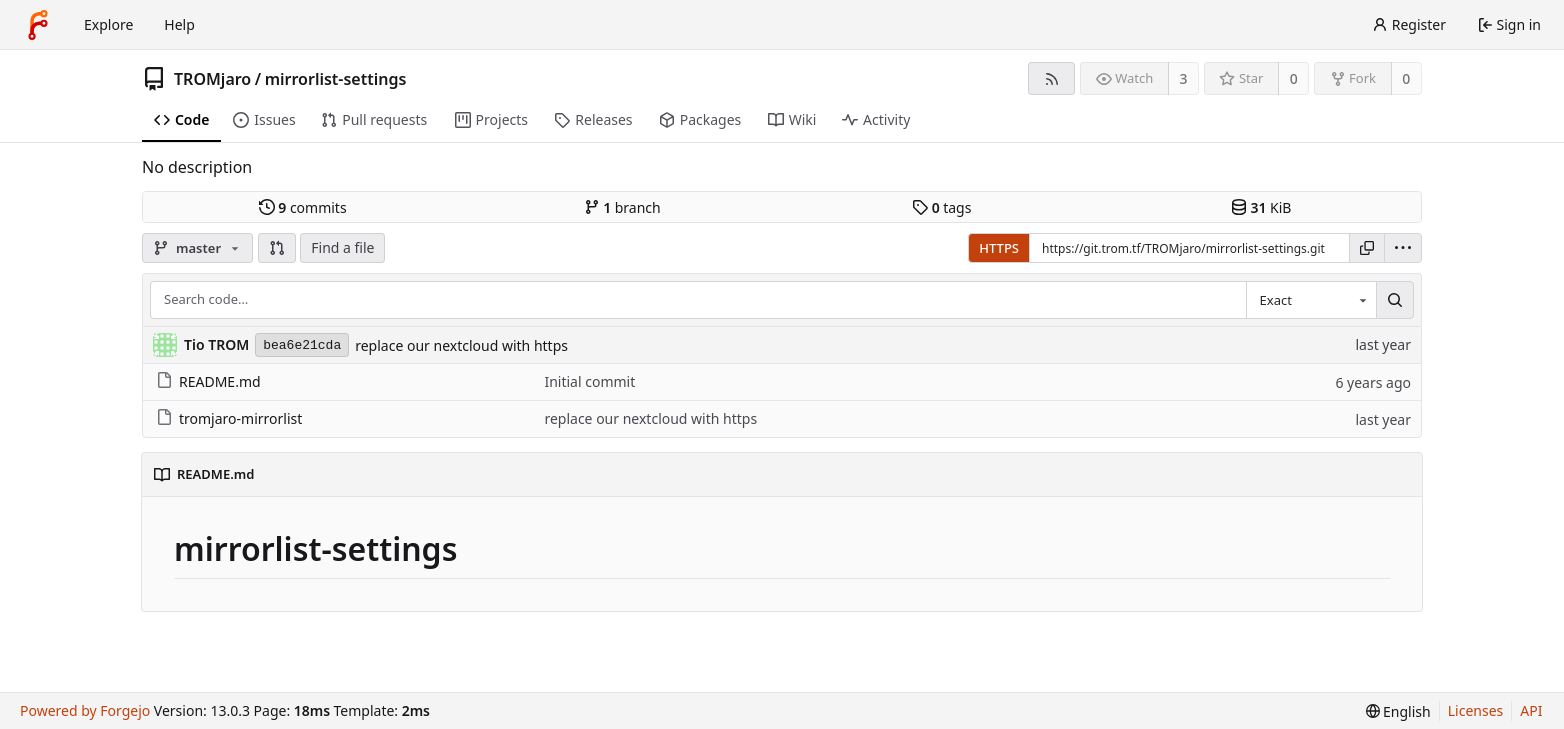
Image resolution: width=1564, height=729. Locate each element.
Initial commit (589, 381)
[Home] (38, 25)
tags (941, 207)
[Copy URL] (1367, 248)
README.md (208, 381)
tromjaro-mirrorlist (229, 418)
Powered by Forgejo (85, 710)
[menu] (1403, 248)
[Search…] (1395, 300)
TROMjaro (212, 79)
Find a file (342, 247)
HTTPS (999, 248)
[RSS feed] (1051, 78)
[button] (277, 248)
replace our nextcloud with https (461, 345)
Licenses (1476, 710)
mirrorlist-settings (336, 79)
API (1531, 710)
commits (303, 207)
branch (622, 207)
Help (179, 24)
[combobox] (1311, 300)
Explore (108, 24)
